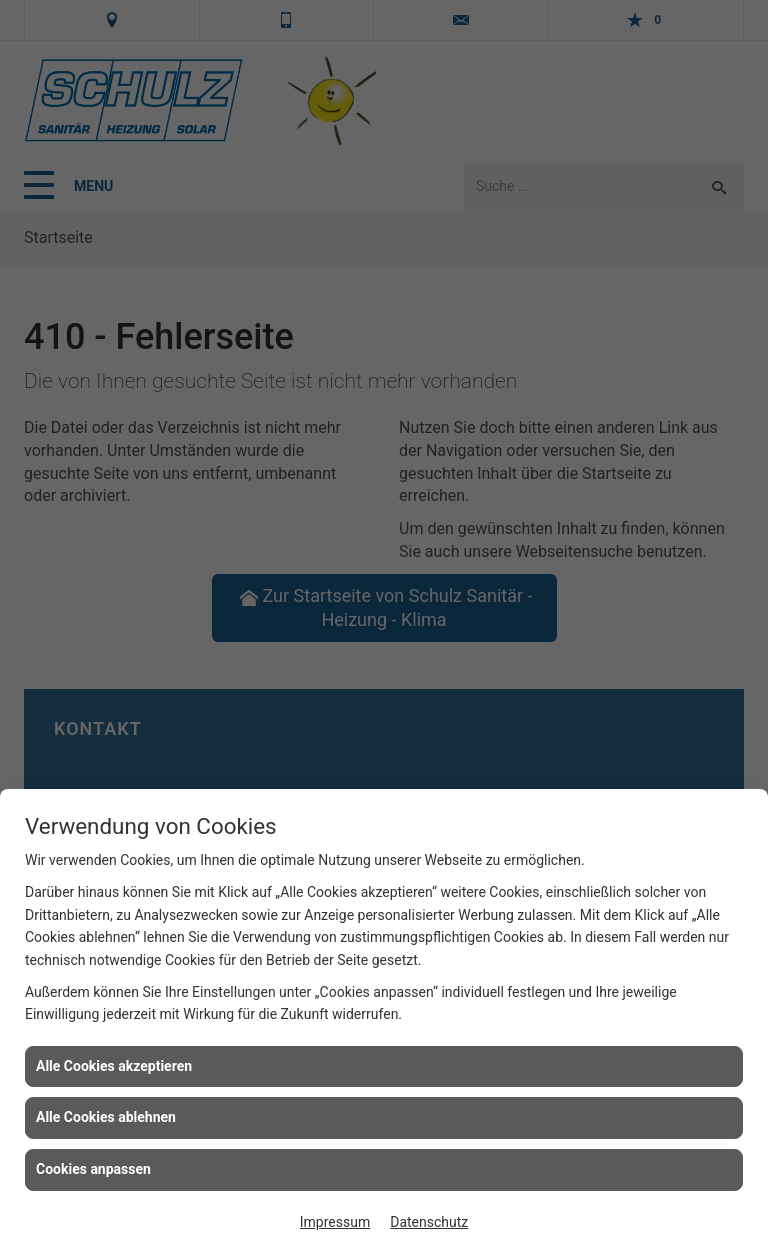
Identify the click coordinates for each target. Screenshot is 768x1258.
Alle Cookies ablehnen (106, 1117)
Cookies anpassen (93, 1169)
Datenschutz (429, 1222)
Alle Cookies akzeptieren (114, 1066)
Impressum (335, 1222)
